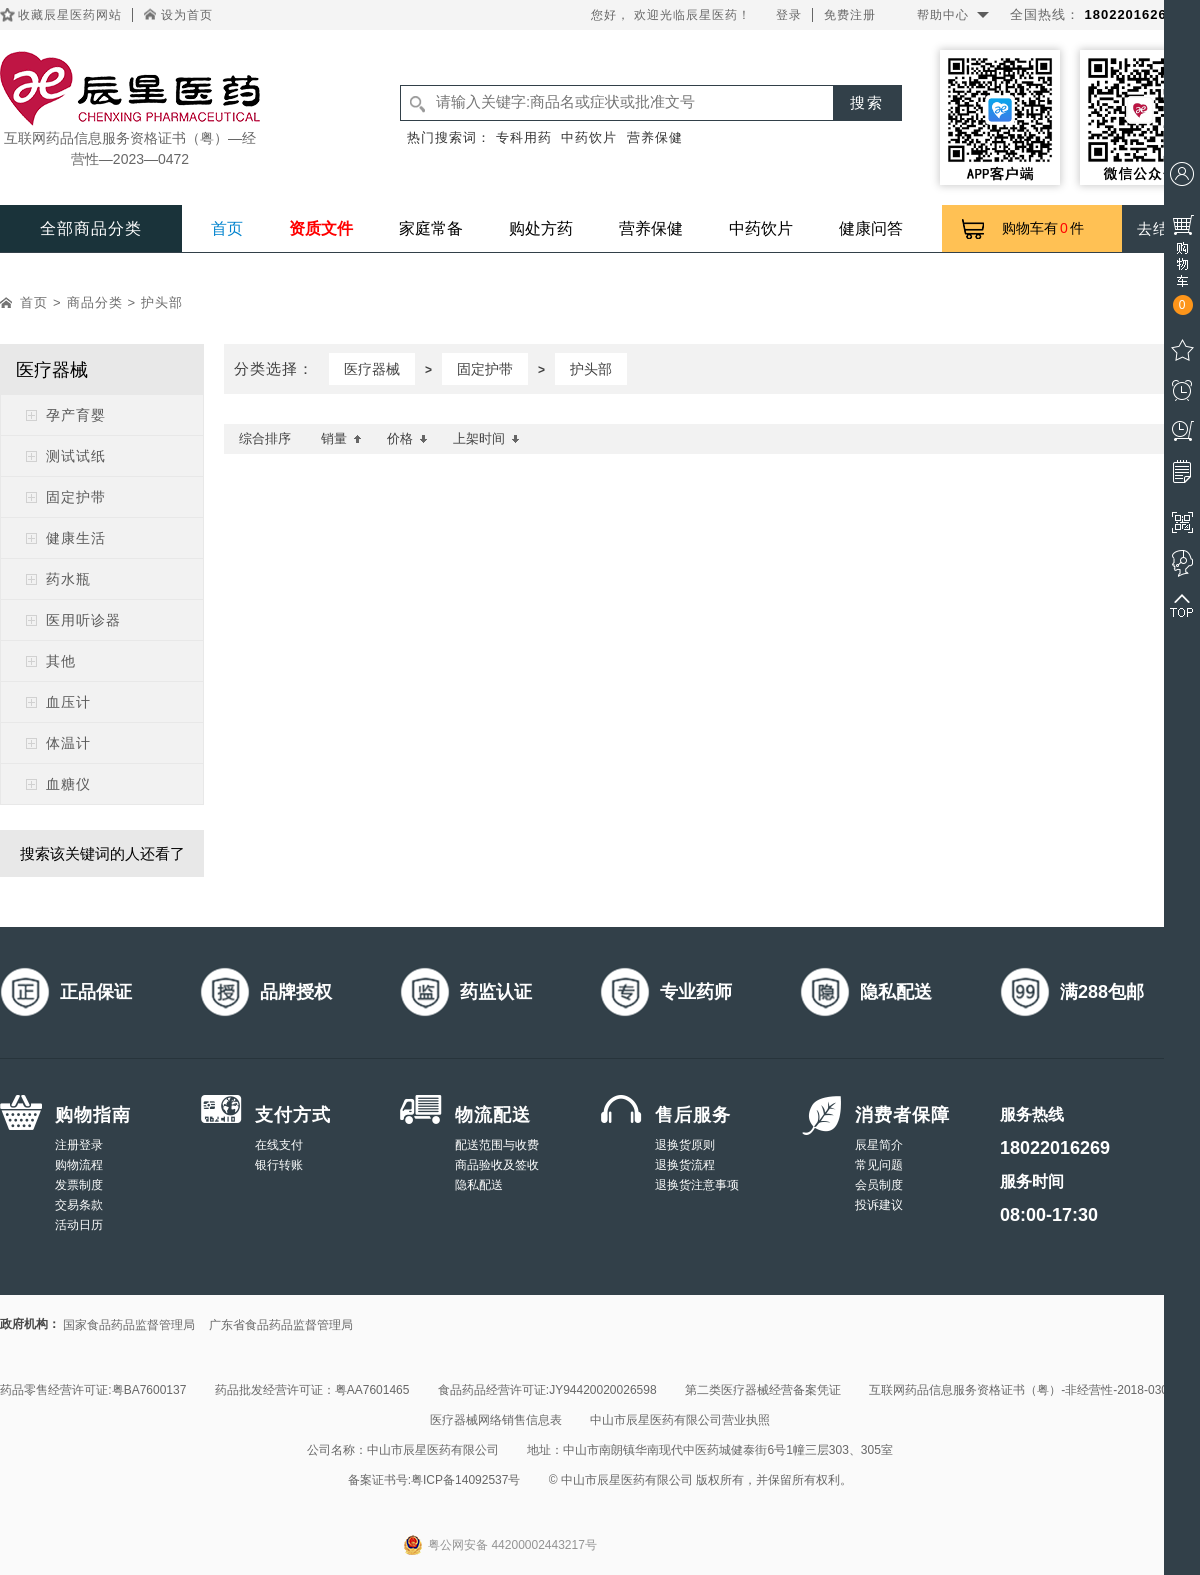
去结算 (1161, 228)
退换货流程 (685, 1165)
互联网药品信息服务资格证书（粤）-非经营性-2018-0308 (1021, 1390)
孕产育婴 (76, 415)
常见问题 (879, 1165)
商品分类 (95, 302)
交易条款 (79, 1205)
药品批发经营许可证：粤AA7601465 (312, 1390)
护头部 (162, 302)
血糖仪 (68, 784)
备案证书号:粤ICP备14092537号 (434, 1480)
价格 (407, 438)
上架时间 (486, 438)
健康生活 (76, 538)
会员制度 (879, 1185)
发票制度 (79, 1185)
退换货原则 (685, 1145)
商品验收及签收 (497, 1165)
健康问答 (871, 228)
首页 (227, 228)
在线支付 (279, 1145)
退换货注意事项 (697, 1185)
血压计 (68, 702)
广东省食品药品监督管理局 (281, 1325)
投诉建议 (879, 1205)
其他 (61, 661)
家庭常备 (431, 228)
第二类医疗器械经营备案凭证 (763, 1390)
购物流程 (79, 1165)
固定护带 (76, 497)
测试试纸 (76, 456)
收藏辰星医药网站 (70, 15)
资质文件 (321, 228)
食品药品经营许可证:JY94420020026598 (547, 1390)
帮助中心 (943, 15)
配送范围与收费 (497, 1145)
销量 (341, 438)
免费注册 (850, 15)
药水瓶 (68, 579)
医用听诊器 (83, 620)
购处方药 (541, 228)
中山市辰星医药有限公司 (433, 1450)
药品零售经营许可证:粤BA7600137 (93, 1390)
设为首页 (187, 15)
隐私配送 (479, 1185)
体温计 (68, 743)
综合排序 (265, 438)
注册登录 (79, 1145)
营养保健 (655, 137)
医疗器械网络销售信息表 (496, 1420)
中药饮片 (589, 137)
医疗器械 (372, 369)
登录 (789, 15)
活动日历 (79, 1225)
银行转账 (279, 1165)
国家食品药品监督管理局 (129, 1325)
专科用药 (524, 137)
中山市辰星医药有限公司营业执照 (680, 1420)
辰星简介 (879, 1145)
